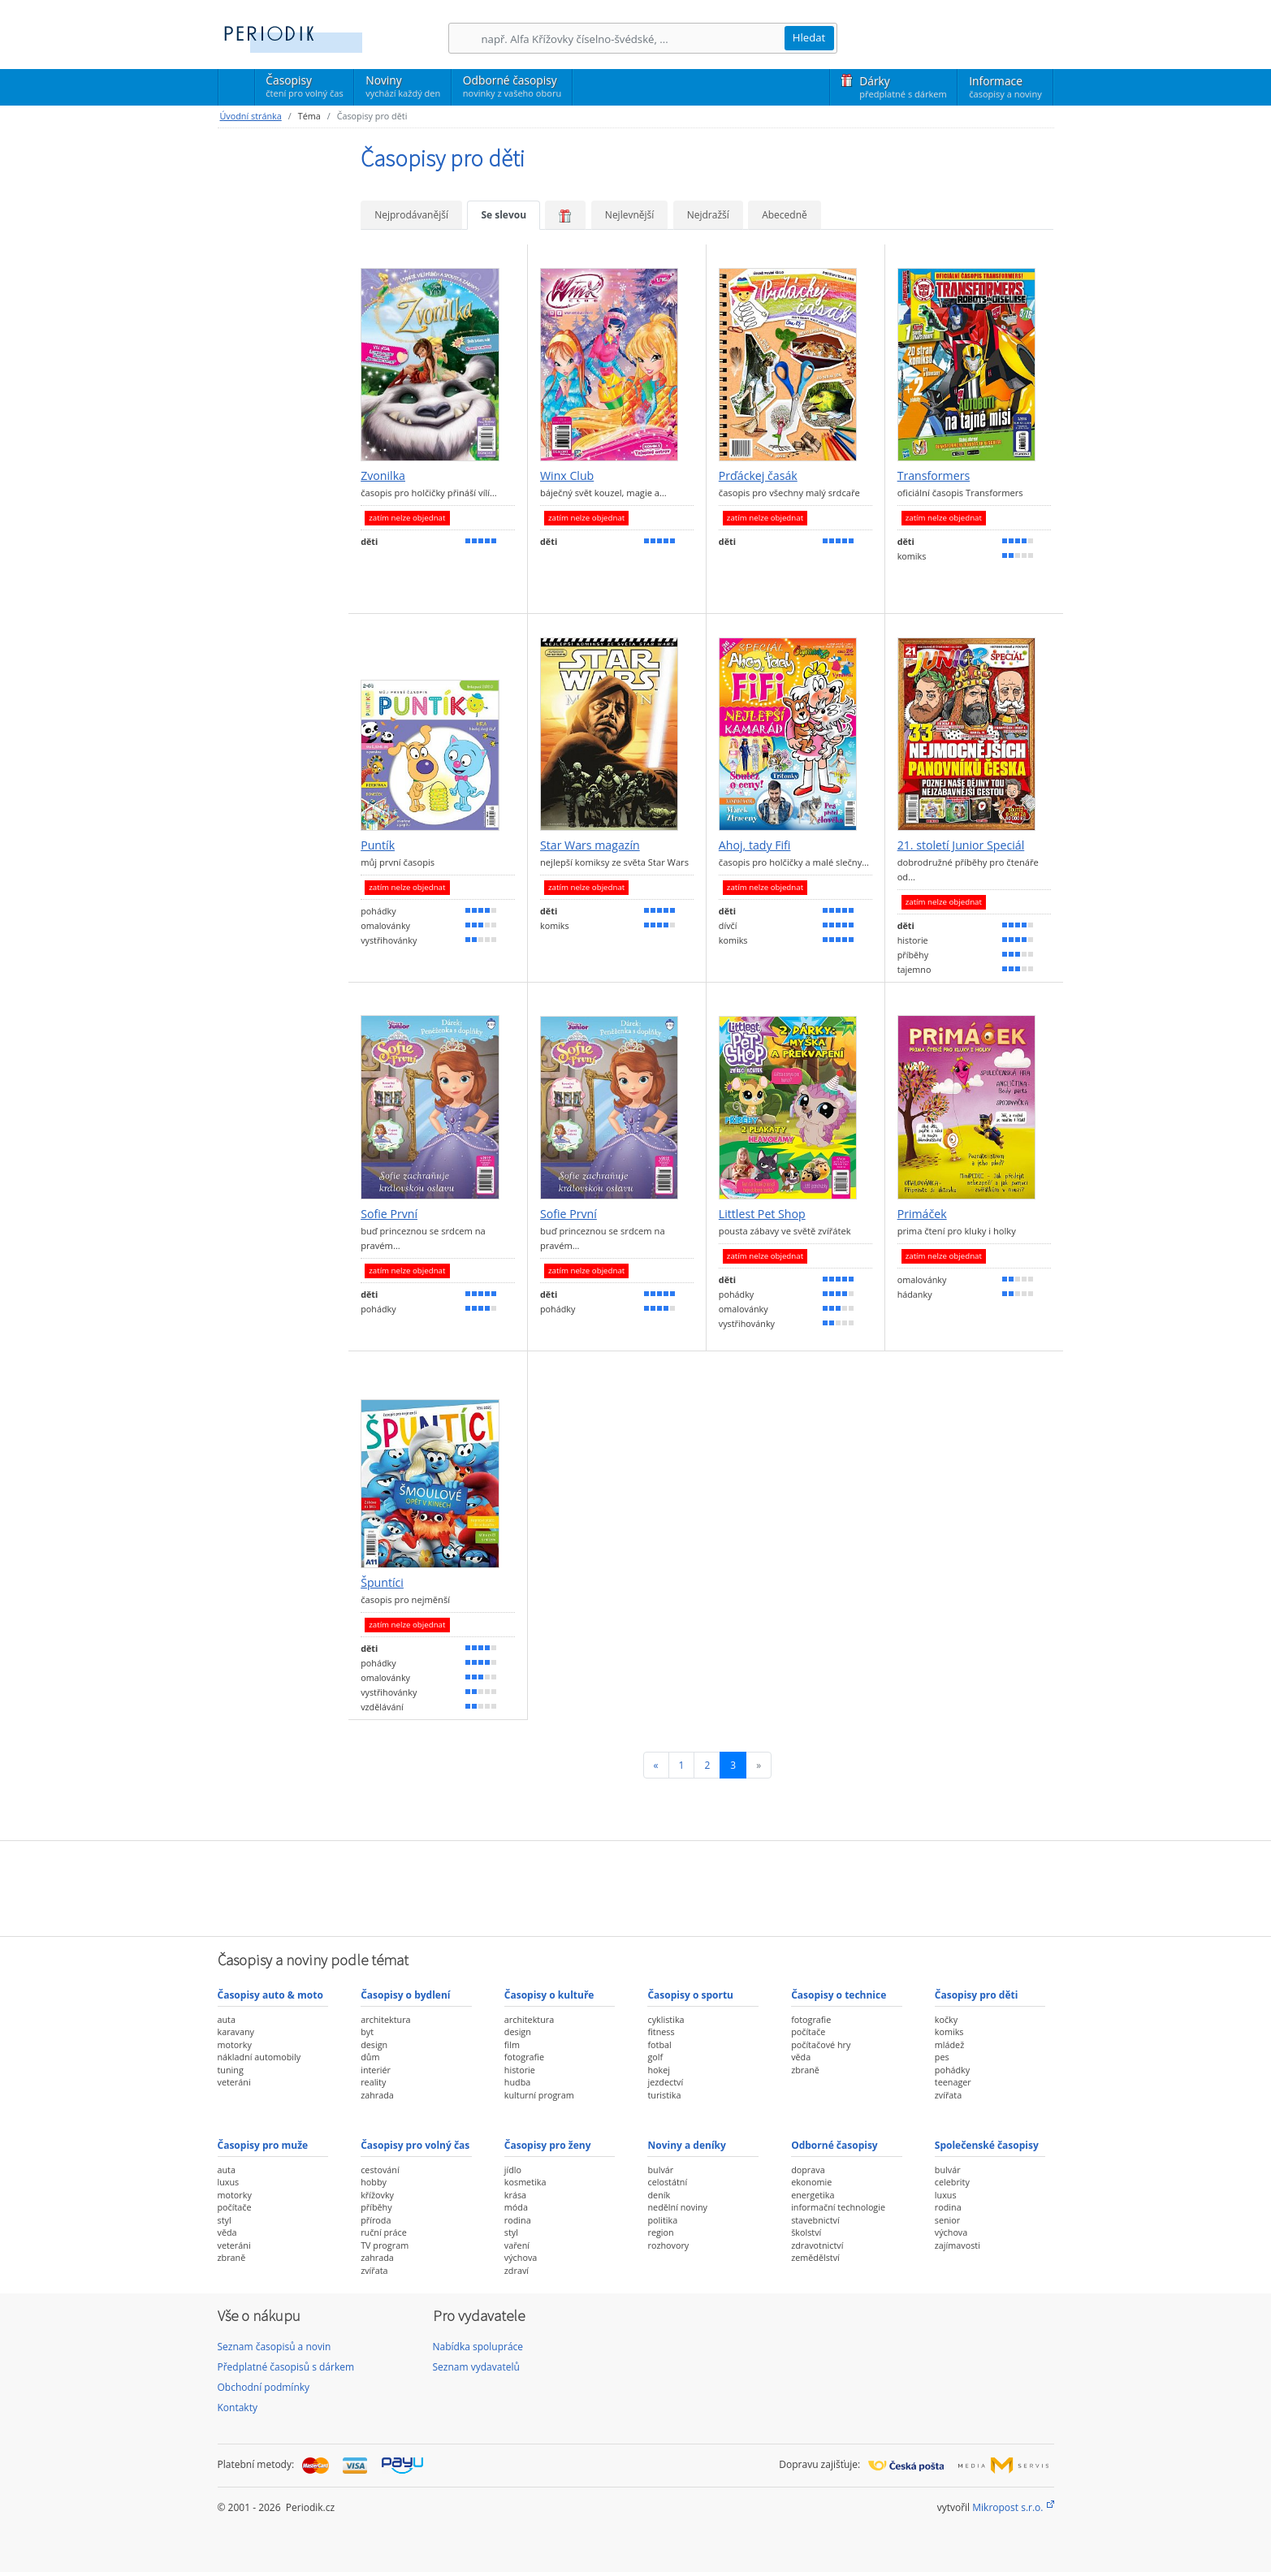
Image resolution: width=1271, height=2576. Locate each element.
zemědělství (815, 2257)
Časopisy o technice (838, 1995)
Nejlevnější (629, 215)
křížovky (377, 2195)
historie (519, 2070)
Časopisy (304, 88)
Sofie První (389, 1214)
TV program (385, 2245)
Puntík (378, 845)
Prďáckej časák (758, 476)
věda (801, 2057)
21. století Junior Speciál (961, 845)
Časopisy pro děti (976, 1995)
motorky (235, 2044)
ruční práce (384, 2232)
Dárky (902, 87)
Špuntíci (382, 1582)
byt (367, 2031)
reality (373, 2082)
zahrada (377, 2095)
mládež (949, 2044)
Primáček (922, 1214)
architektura (385, 2019)
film (512, 2044)
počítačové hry (820, 2044)
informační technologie (838, 2207)
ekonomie (811, 2182)
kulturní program (539, 2095)
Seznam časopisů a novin (274, 2346)
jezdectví (665, 2082)
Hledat (809, 37)
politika (662, 2220)
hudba (517, 2082)
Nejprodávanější (411, 215)
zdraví (516, 2270)
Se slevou (503, 215)
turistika (664, 2095)
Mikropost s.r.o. (1007, 2507)
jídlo (512, 2169)
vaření (517, 2245)
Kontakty (237, 2407)
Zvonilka (383, 476)
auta (227, 2019)
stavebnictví (815, 2220)
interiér (376, 2070)
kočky (946, 2019)
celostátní (667, 2182)
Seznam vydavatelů (476, 2367)
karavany (236, 2031)
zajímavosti (957, 2245)
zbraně (805, 2070)
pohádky (952, 2070)
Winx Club (567, 476)
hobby (374, 2182)
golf (655, 2057)
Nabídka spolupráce (478, 2346)
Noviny (402, 86)
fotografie (524, 2057)
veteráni (234, 2082)
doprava (808, 2169)
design (374, 2044)
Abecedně (784, 215)
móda (516, 2207)
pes (942, 2057)
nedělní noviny (677, 2207)
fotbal (659, 2044)
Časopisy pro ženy (547, 2145)
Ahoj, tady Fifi (755, 845)
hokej (658, 2070)
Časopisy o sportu (690, 1995)
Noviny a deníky (686, 2145)
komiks (949, 2031)
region (660, 2232)
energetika (812, 2195)
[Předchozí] (656, 1765)
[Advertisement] (636, 1886)
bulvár (660, 2169)
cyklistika (665, 2019)
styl (224, 2220)
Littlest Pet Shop (762, 1214)
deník (658, 2195)
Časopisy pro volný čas (415, 2145)
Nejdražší (708, 215)
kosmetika (525, 2182)
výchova (520, 2257)
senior (947, 2220)
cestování (380, 2169)
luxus (229, 2182)
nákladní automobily (259, 2057)
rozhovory (668, 2245)
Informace (1005, 87)
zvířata (948, 2095)
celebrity (952, 2182)
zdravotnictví (817, 2245)
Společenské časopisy (987, 2145)
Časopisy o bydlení (405, 1995)
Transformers (934, 476)
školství (806, 2232)
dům (370, 2057)
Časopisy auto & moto (270, 1995)
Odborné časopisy (512, 86)
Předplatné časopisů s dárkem (286, 2367)
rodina (517, 2220)
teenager (953, 2082)
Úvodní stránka (251, 116)
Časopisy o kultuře (549, 1995)
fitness (660, 2031)
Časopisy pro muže (263, 2145)
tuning (231, 2070)
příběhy (376, 2207)
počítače (808, 2031)
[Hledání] (633, 38)
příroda (376, 2220)
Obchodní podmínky (264, 2387)
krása (515, 2195)
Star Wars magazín (590, 845)
